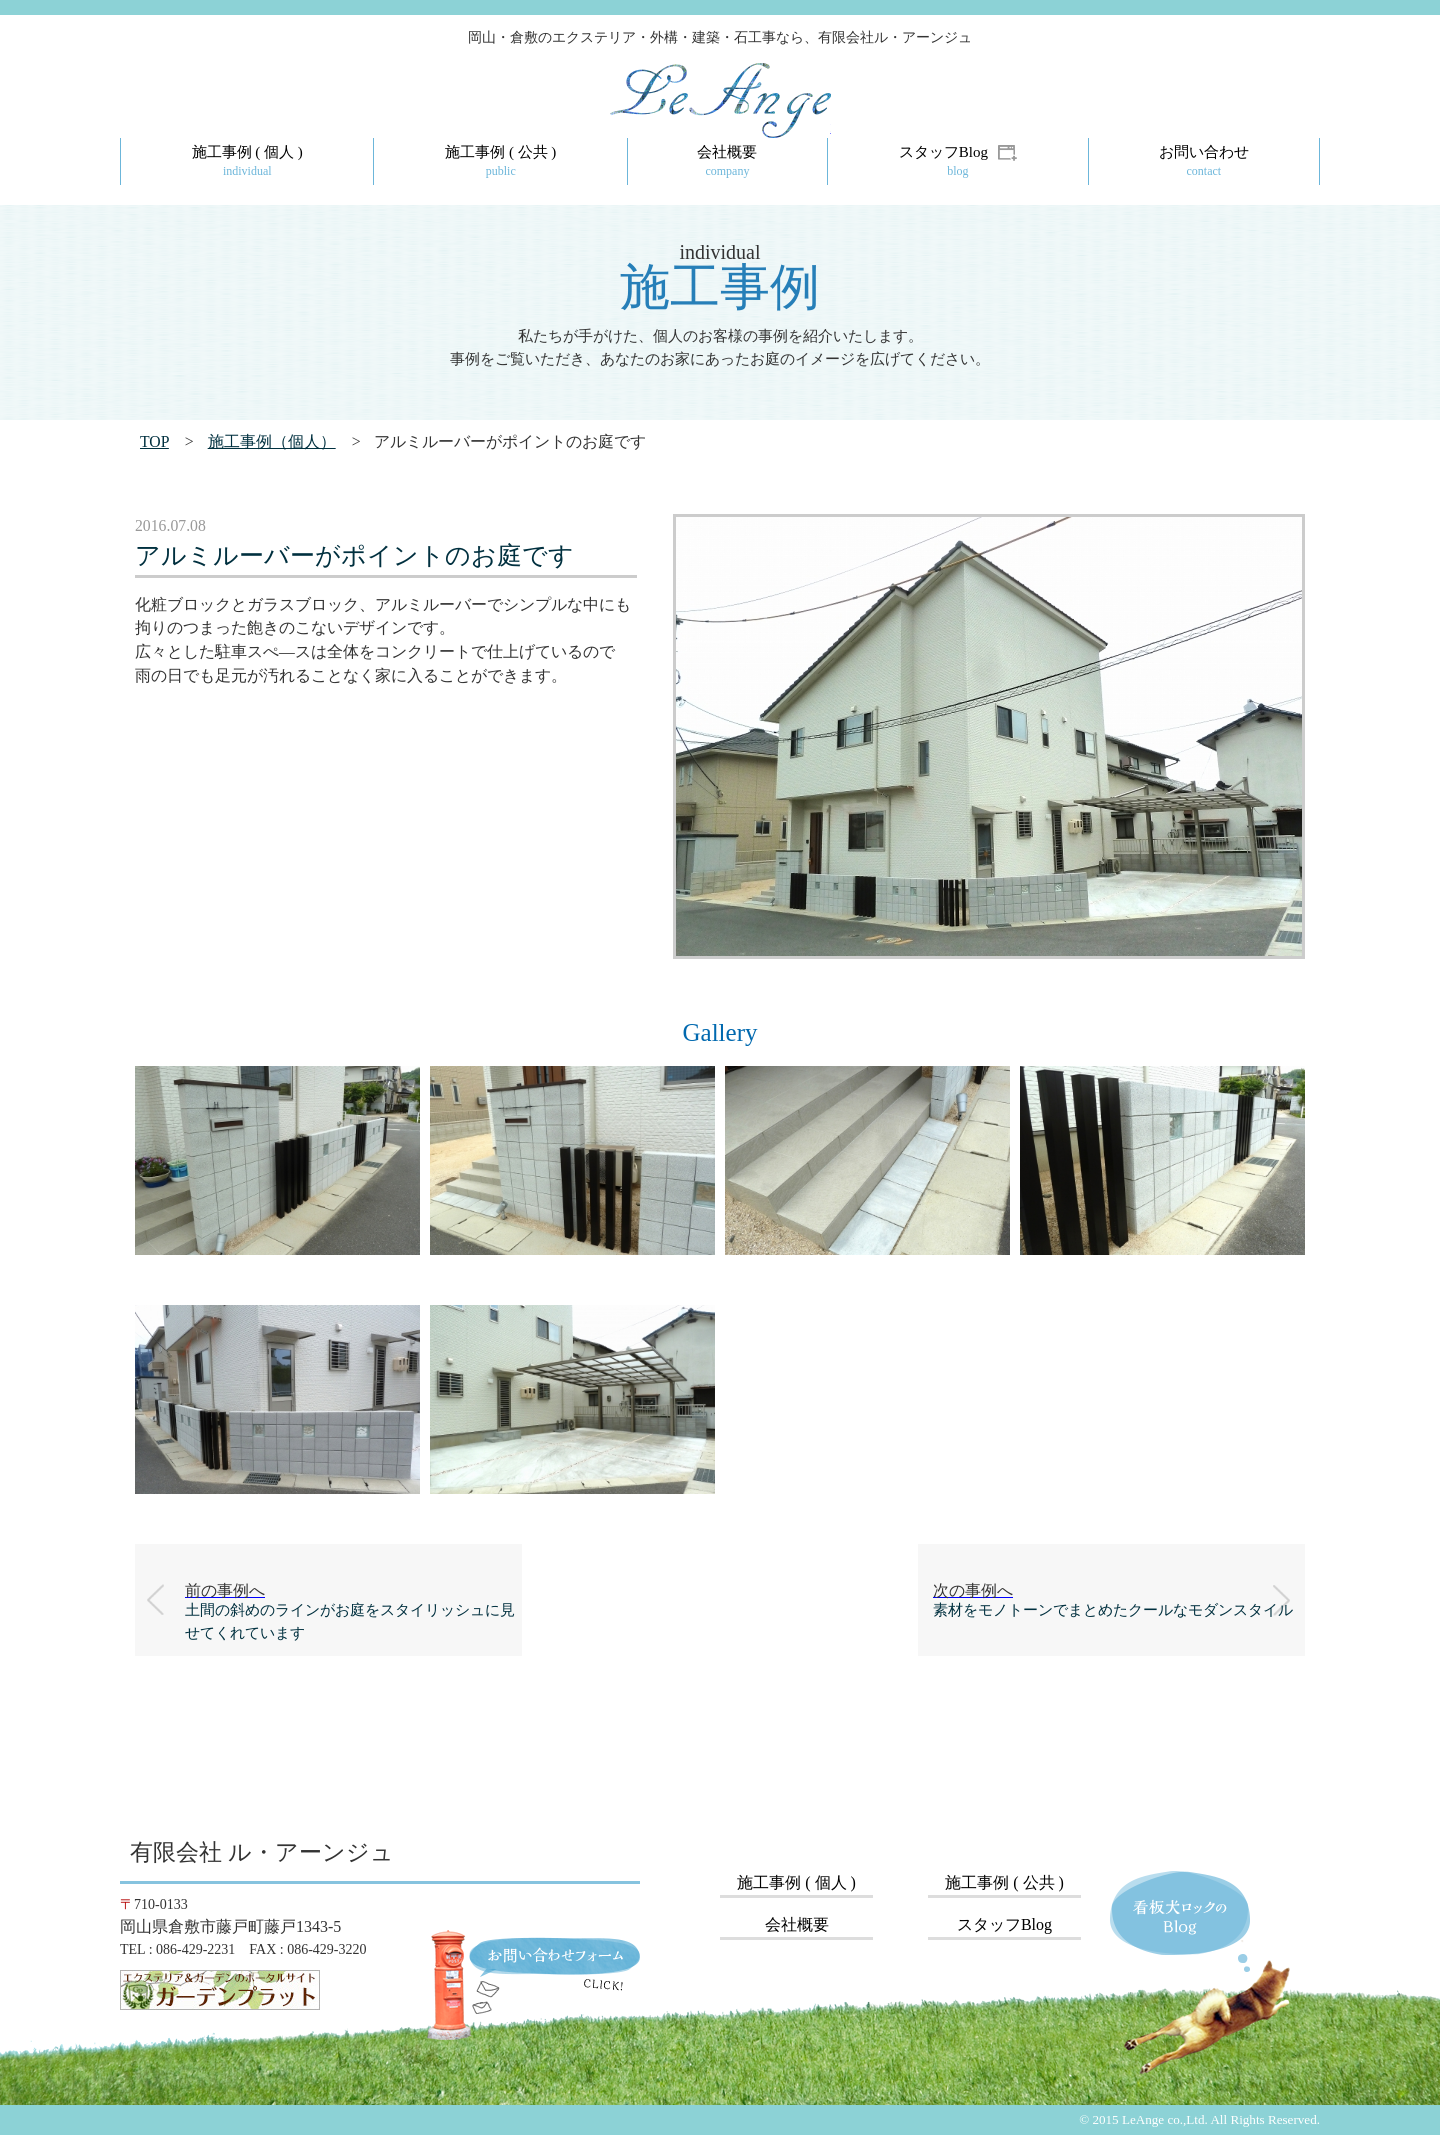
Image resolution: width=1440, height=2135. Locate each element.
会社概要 (797, 1924)
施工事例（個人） (272, 441)
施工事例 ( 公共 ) (1004, 1882)
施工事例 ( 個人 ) (796, 1882)
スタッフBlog (1004, 1924)
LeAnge (741, 127)
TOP (154, 441)
